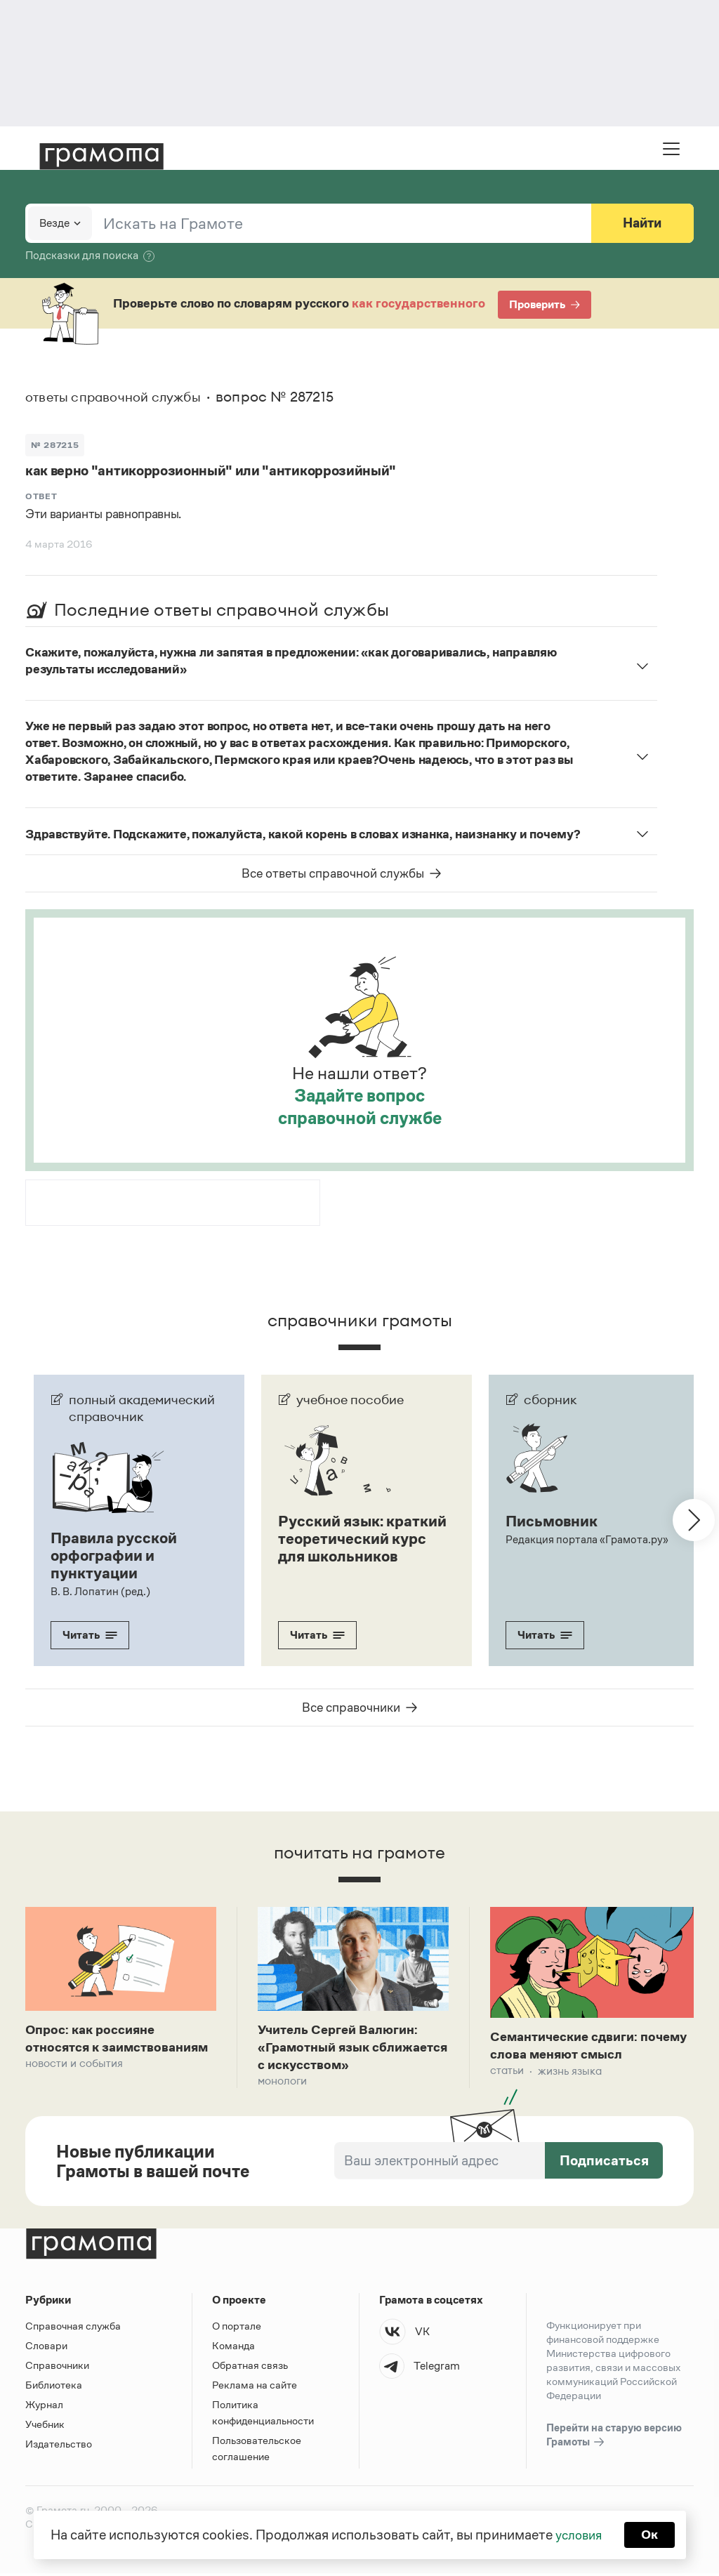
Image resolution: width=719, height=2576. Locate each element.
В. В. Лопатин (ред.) (100, 1589)
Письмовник (554, 1521)
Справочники (57, 2368)
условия (577, 2534)
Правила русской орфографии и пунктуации (117, 1554)
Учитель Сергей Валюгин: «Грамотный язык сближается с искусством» (349, 2047)
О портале (236, 2328)
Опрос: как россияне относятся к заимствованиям (95, 2047)
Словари (46, 2348)
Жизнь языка (570, 2071)
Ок (651, 2534)
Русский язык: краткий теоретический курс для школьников (356, 1546)
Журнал (44, 2407)
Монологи (282, 2083)
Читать (89, 1633)
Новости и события (74, 2083)
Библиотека (53, 2387)
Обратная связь (250, 2368)
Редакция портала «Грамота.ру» (587, 1539)
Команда (233, 2348)
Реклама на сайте (254, 2387)
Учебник (45, 2427)
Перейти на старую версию (614, 2438)
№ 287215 (56, 444)
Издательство (58, 2446)
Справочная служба (73, 2328)
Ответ (41, 496)
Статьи (507, 2071)
